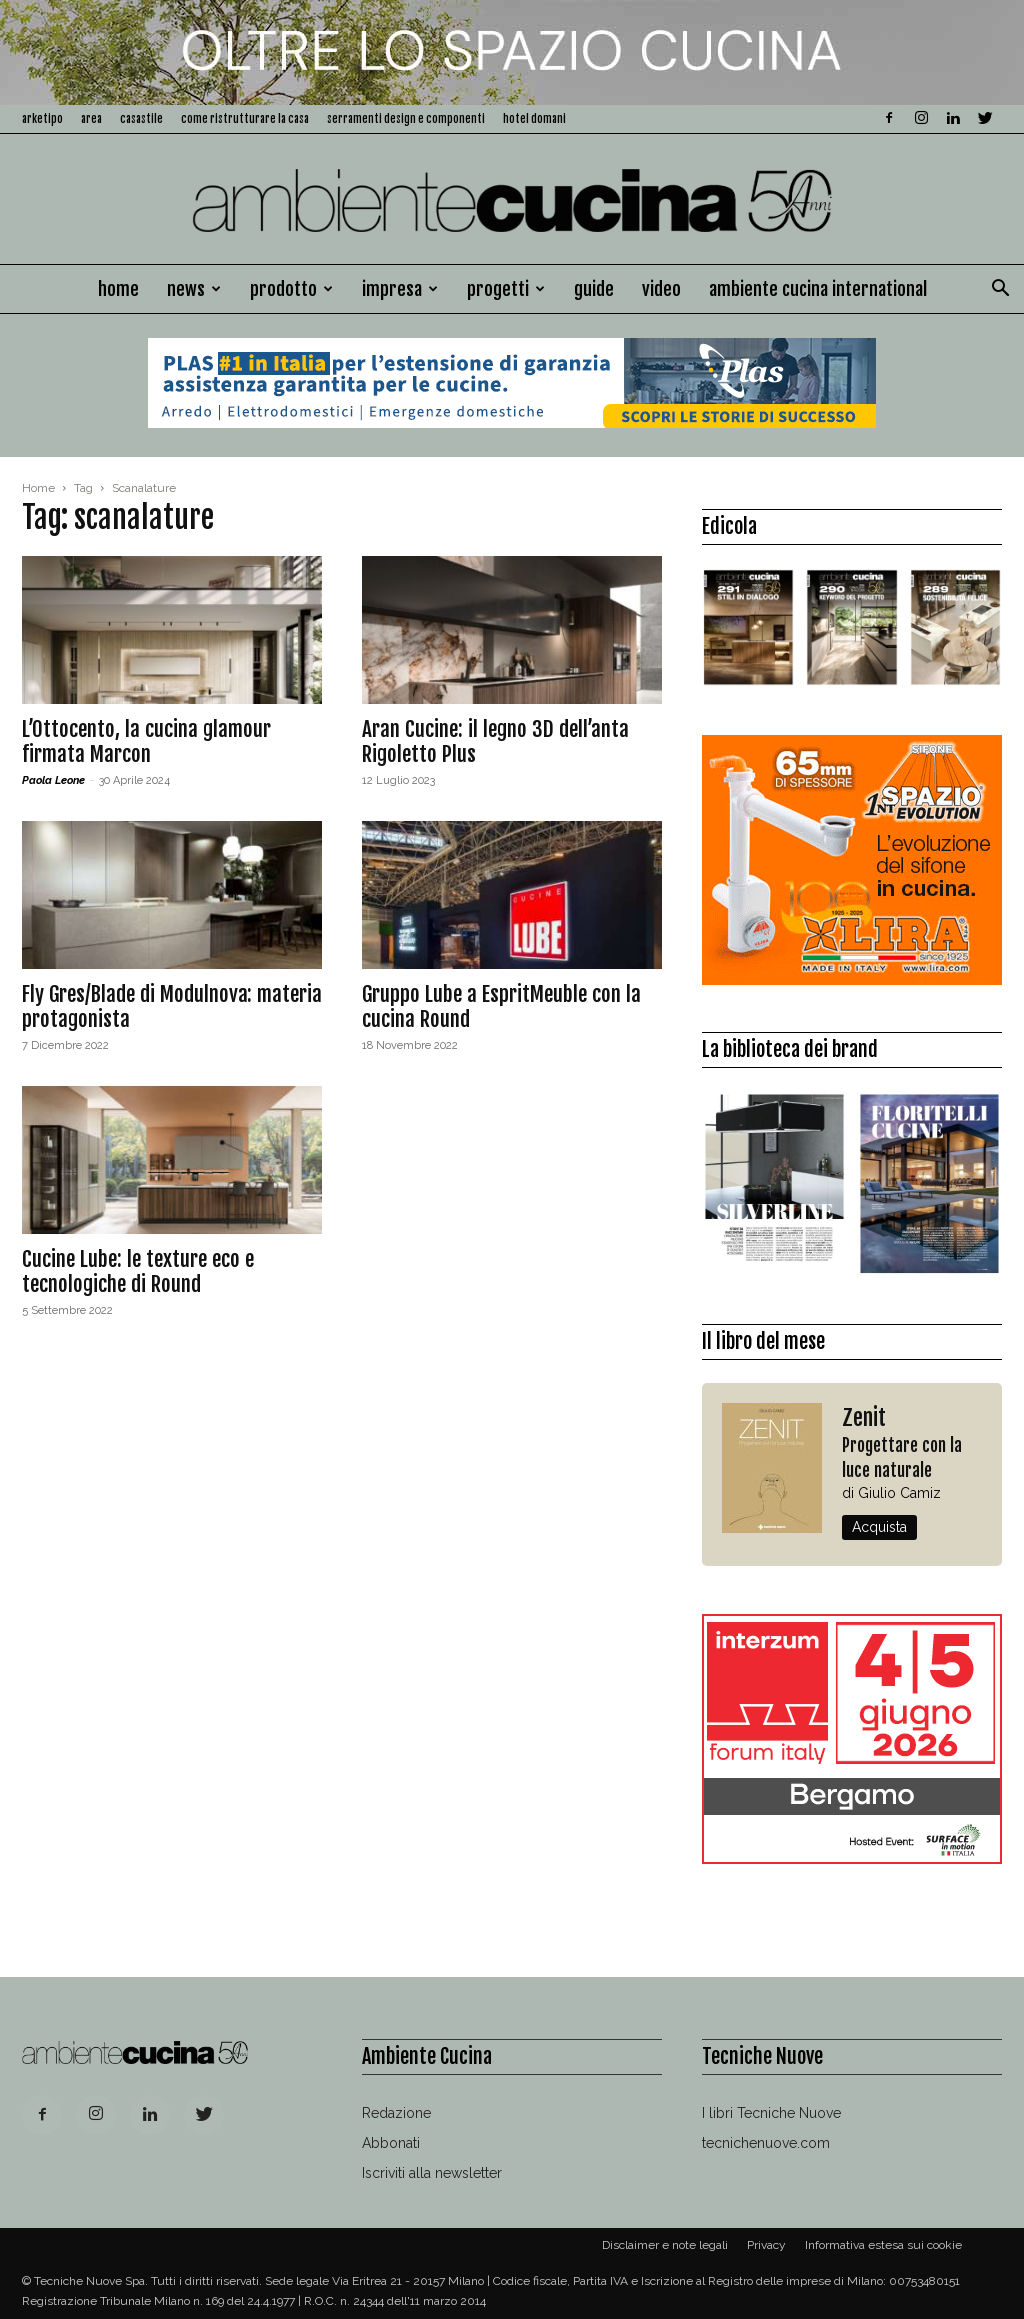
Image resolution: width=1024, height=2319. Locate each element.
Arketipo (42, 119)
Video (661, 289)
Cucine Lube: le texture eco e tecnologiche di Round (138, 1271)
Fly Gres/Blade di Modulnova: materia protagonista (172, 1006)
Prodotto (291, 289)
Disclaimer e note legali (665, 2245)
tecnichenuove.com (766, 2143)
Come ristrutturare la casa (245, 119)
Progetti (506, 289)
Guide (594, 289)
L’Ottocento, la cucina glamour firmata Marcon (146, 741)
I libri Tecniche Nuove (771, 2113)
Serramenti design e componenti (406, 119)
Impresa (400, 289)
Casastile (141, 119)
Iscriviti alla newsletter (432, 2173)
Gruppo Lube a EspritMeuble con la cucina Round (501, 1006)
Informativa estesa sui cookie (883, 2245)
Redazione (396, 2113)
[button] (1000, 290)
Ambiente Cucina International (818, 289)
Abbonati (391, 2143)
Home (118, 289)
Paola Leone (53, 780)
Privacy (766, 2245)
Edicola (729, 526)
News (194, 289)
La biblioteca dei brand (790, 1049)
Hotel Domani (534, 119)
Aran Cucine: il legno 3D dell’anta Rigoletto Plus (495, 741)
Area (91, 119)
